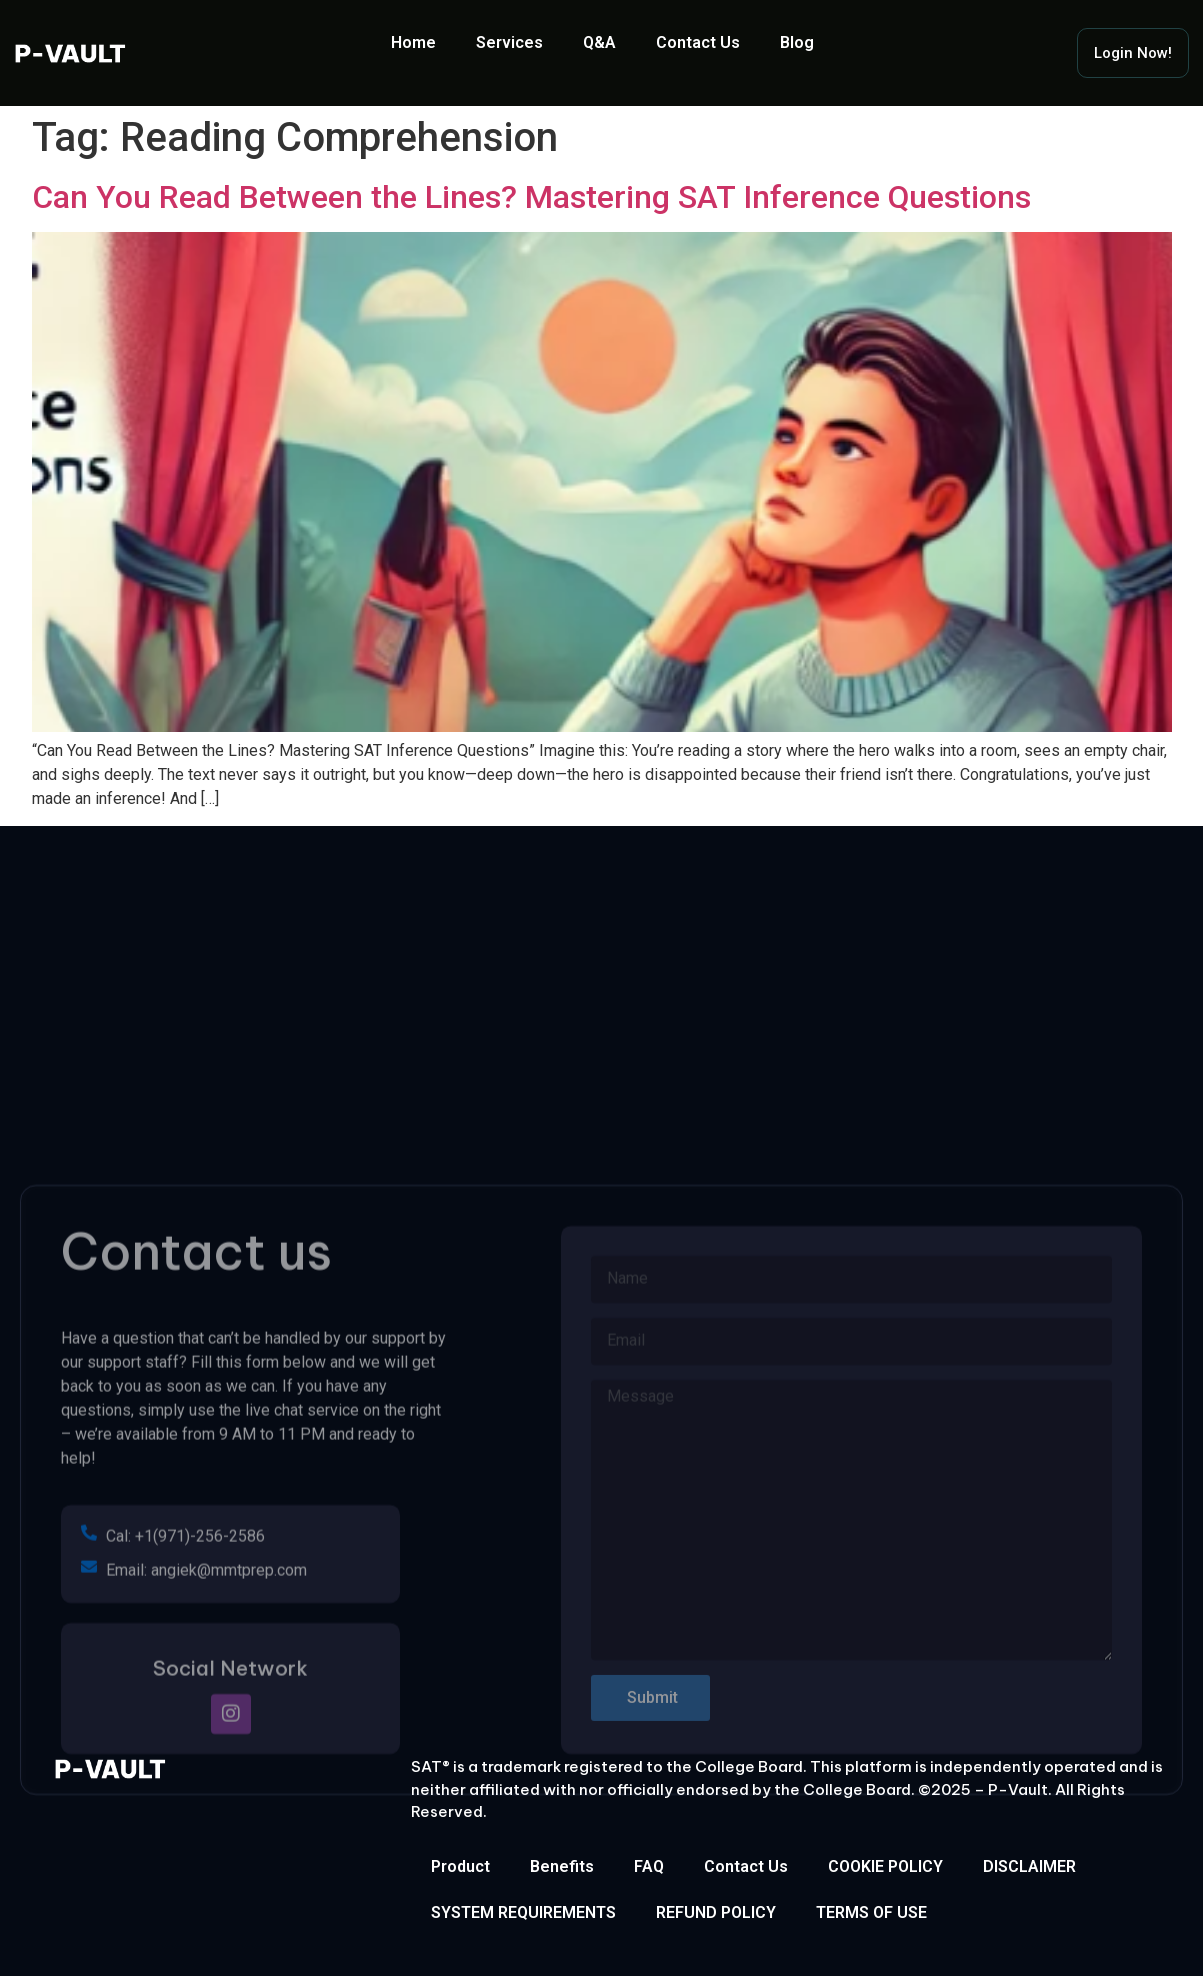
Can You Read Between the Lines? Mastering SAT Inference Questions (531, 197)
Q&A (599, 42)
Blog (797, 42)
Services (509, 42)
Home (413, 42)
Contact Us (698, 42)
